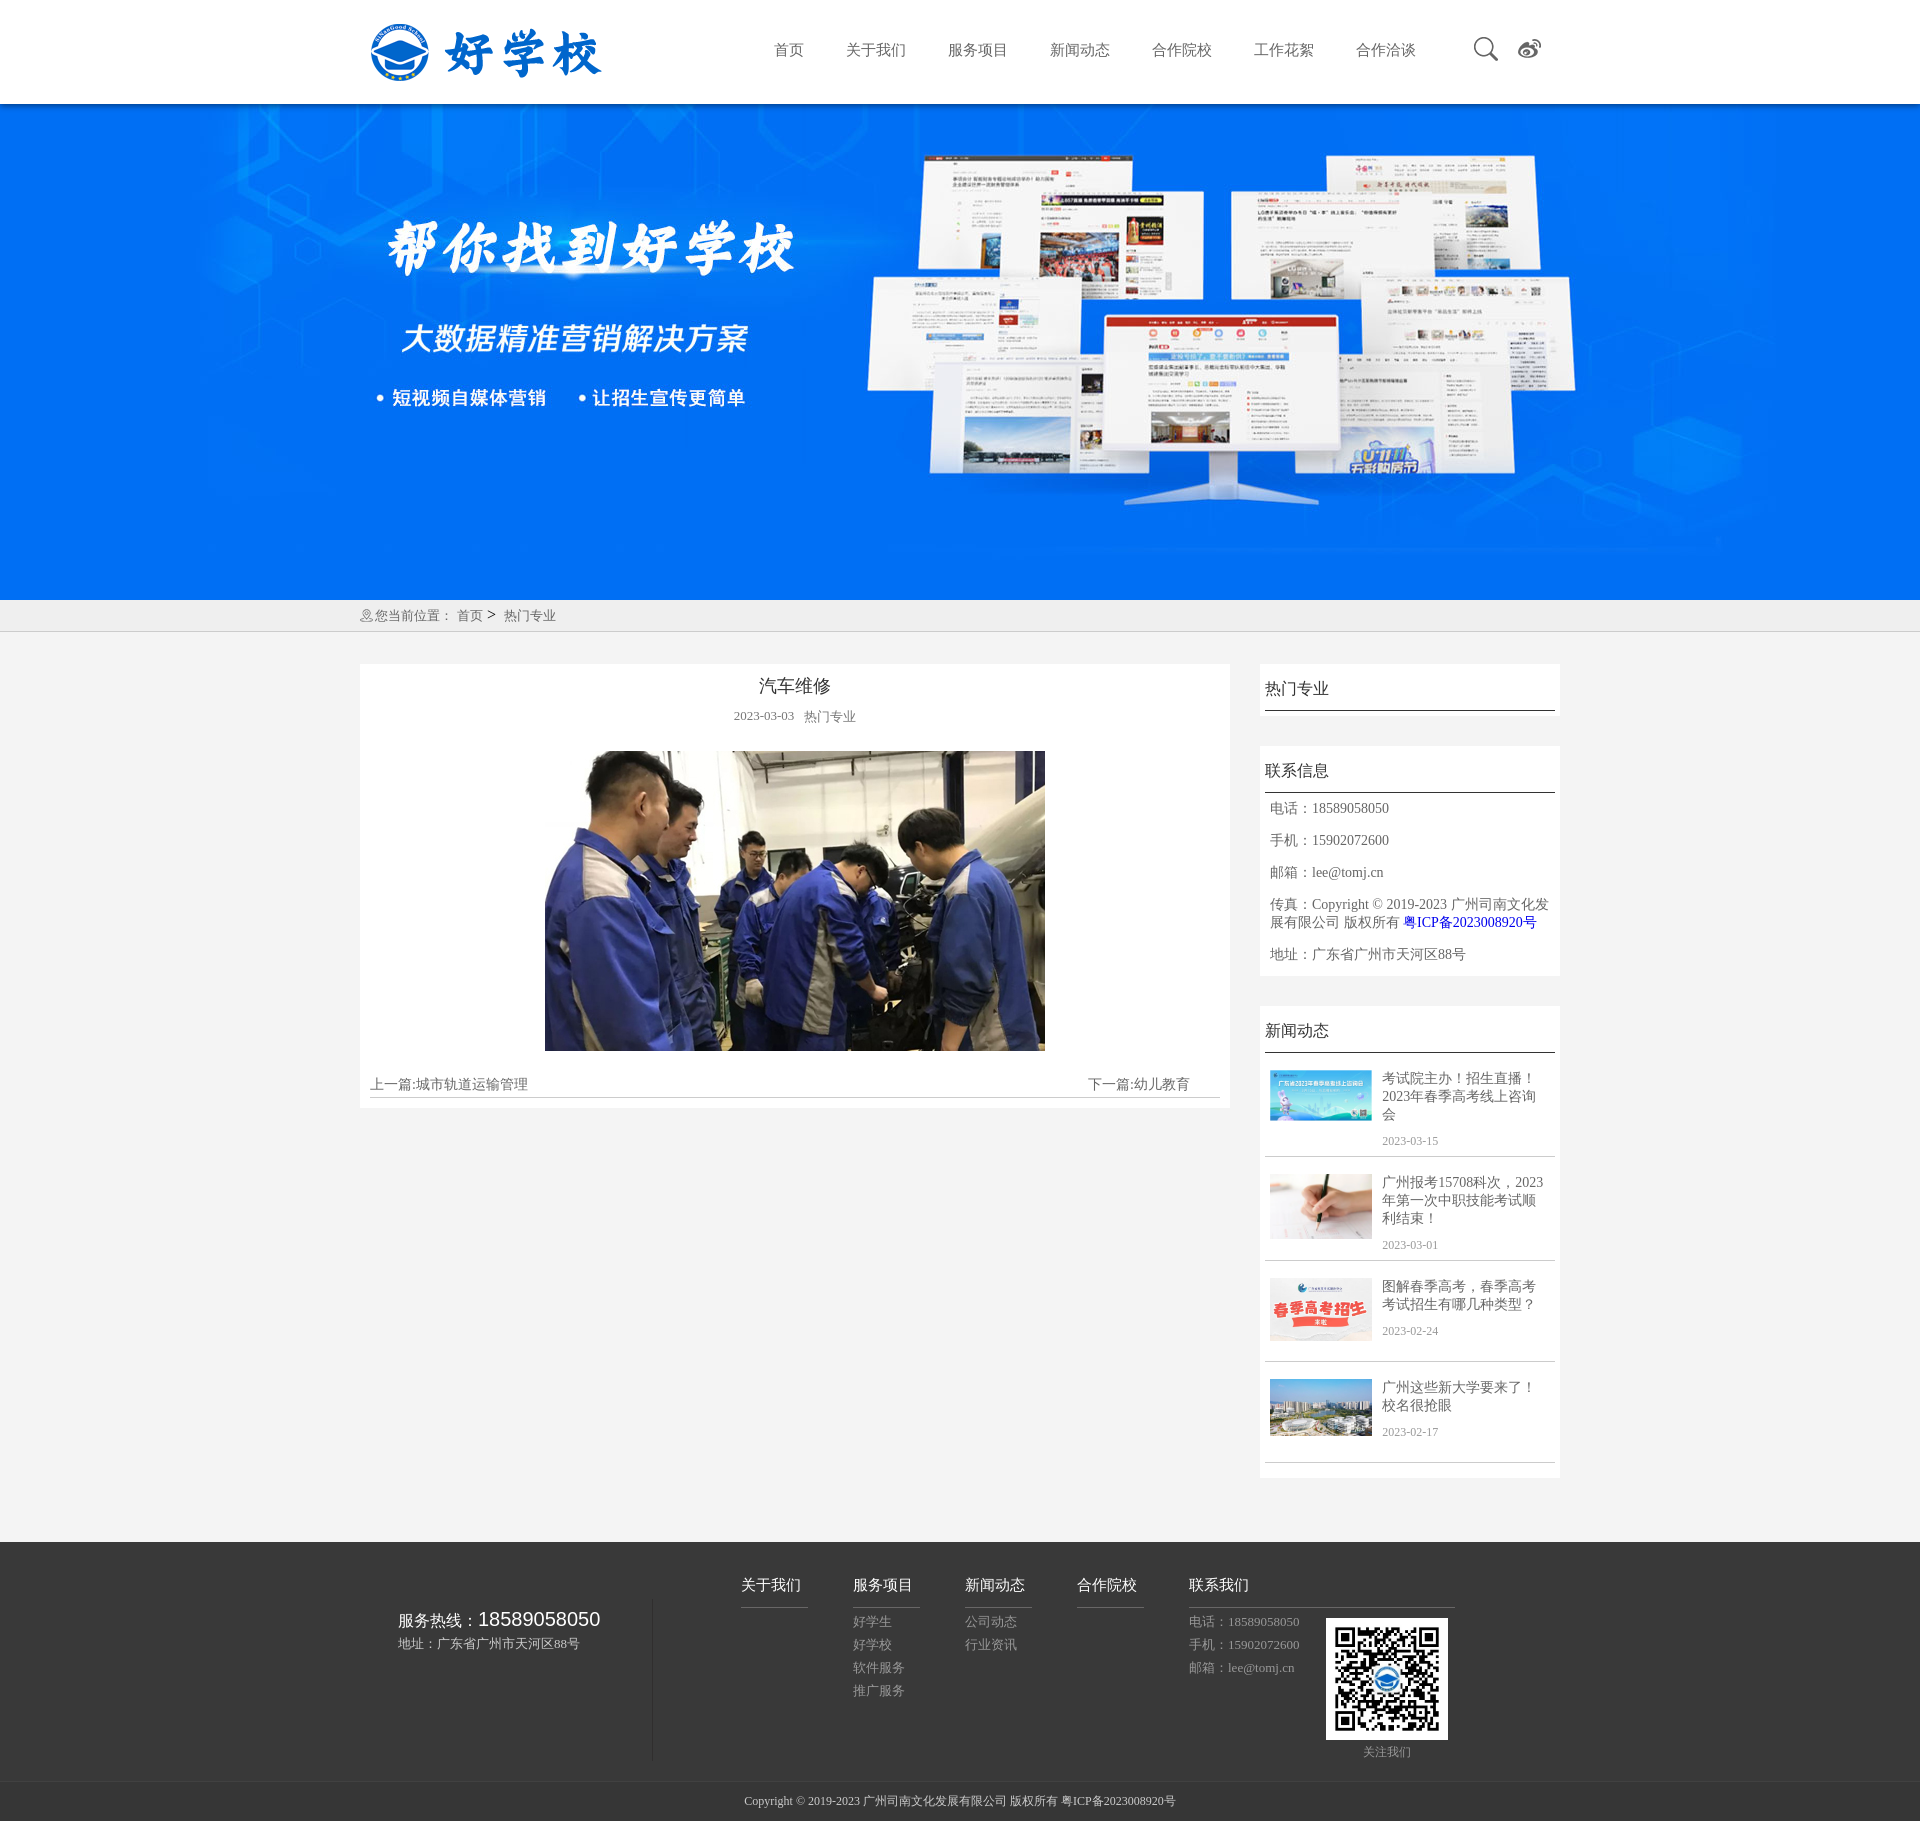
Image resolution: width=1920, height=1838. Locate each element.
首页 (789, 50)
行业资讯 (991, 1644)
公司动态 (991, 1621)
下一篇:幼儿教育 (1139, 1084)
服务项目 (978, 50)
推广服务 (879, 1690)
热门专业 (530, 615)
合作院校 (1182, 50)
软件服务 (879, 1667)
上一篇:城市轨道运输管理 (449, 1084)
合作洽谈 (1386, 50)
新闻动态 (1080, 50)
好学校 (872, 1644)
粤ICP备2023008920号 (1470, 922)
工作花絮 (1284, 50)
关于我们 (876, 50)
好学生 (872, 1621)
